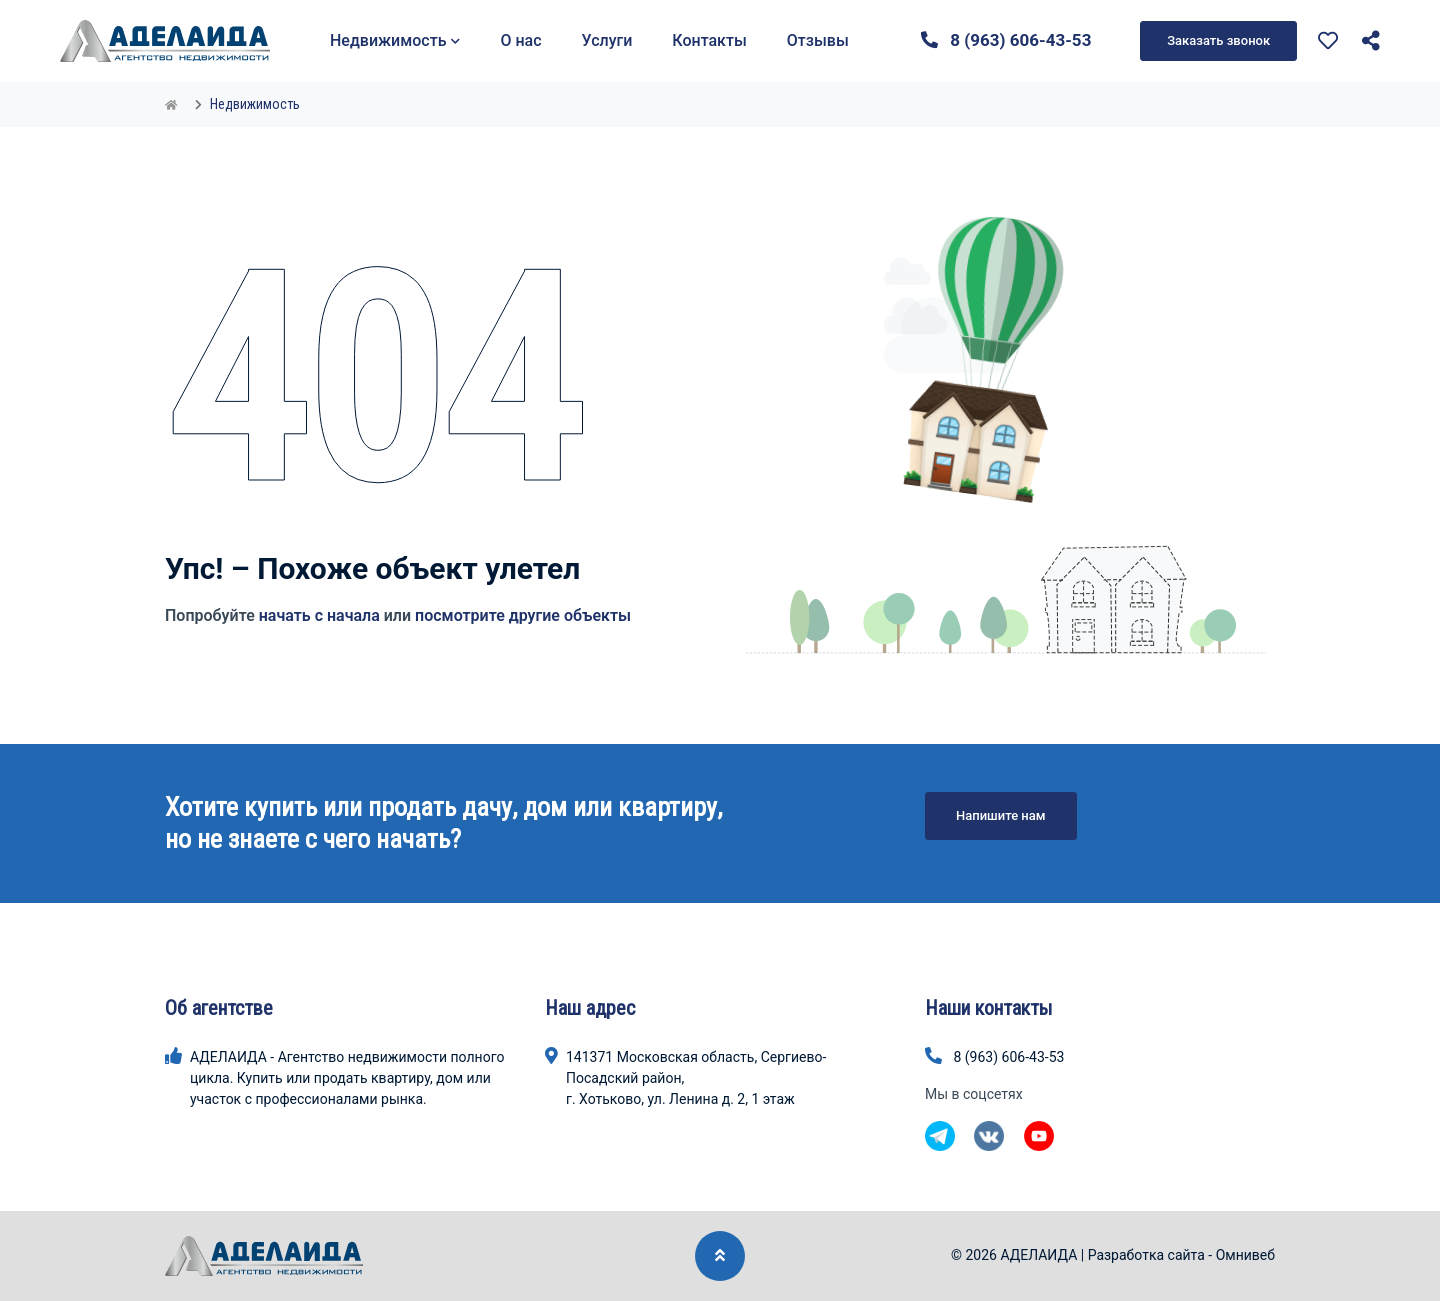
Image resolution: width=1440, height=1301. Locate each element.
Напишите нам (1001, 815)
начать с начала (319, 615)
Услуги (607, 40)
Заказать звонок (1218, 40)
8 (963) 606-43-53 (1006, 40)
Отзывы (818, 40)
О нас (520, 40)
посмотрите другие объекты (523, 615)
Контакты (709, 40)
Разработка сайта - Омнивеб (1181, 1255)
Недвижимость (395, 40)
